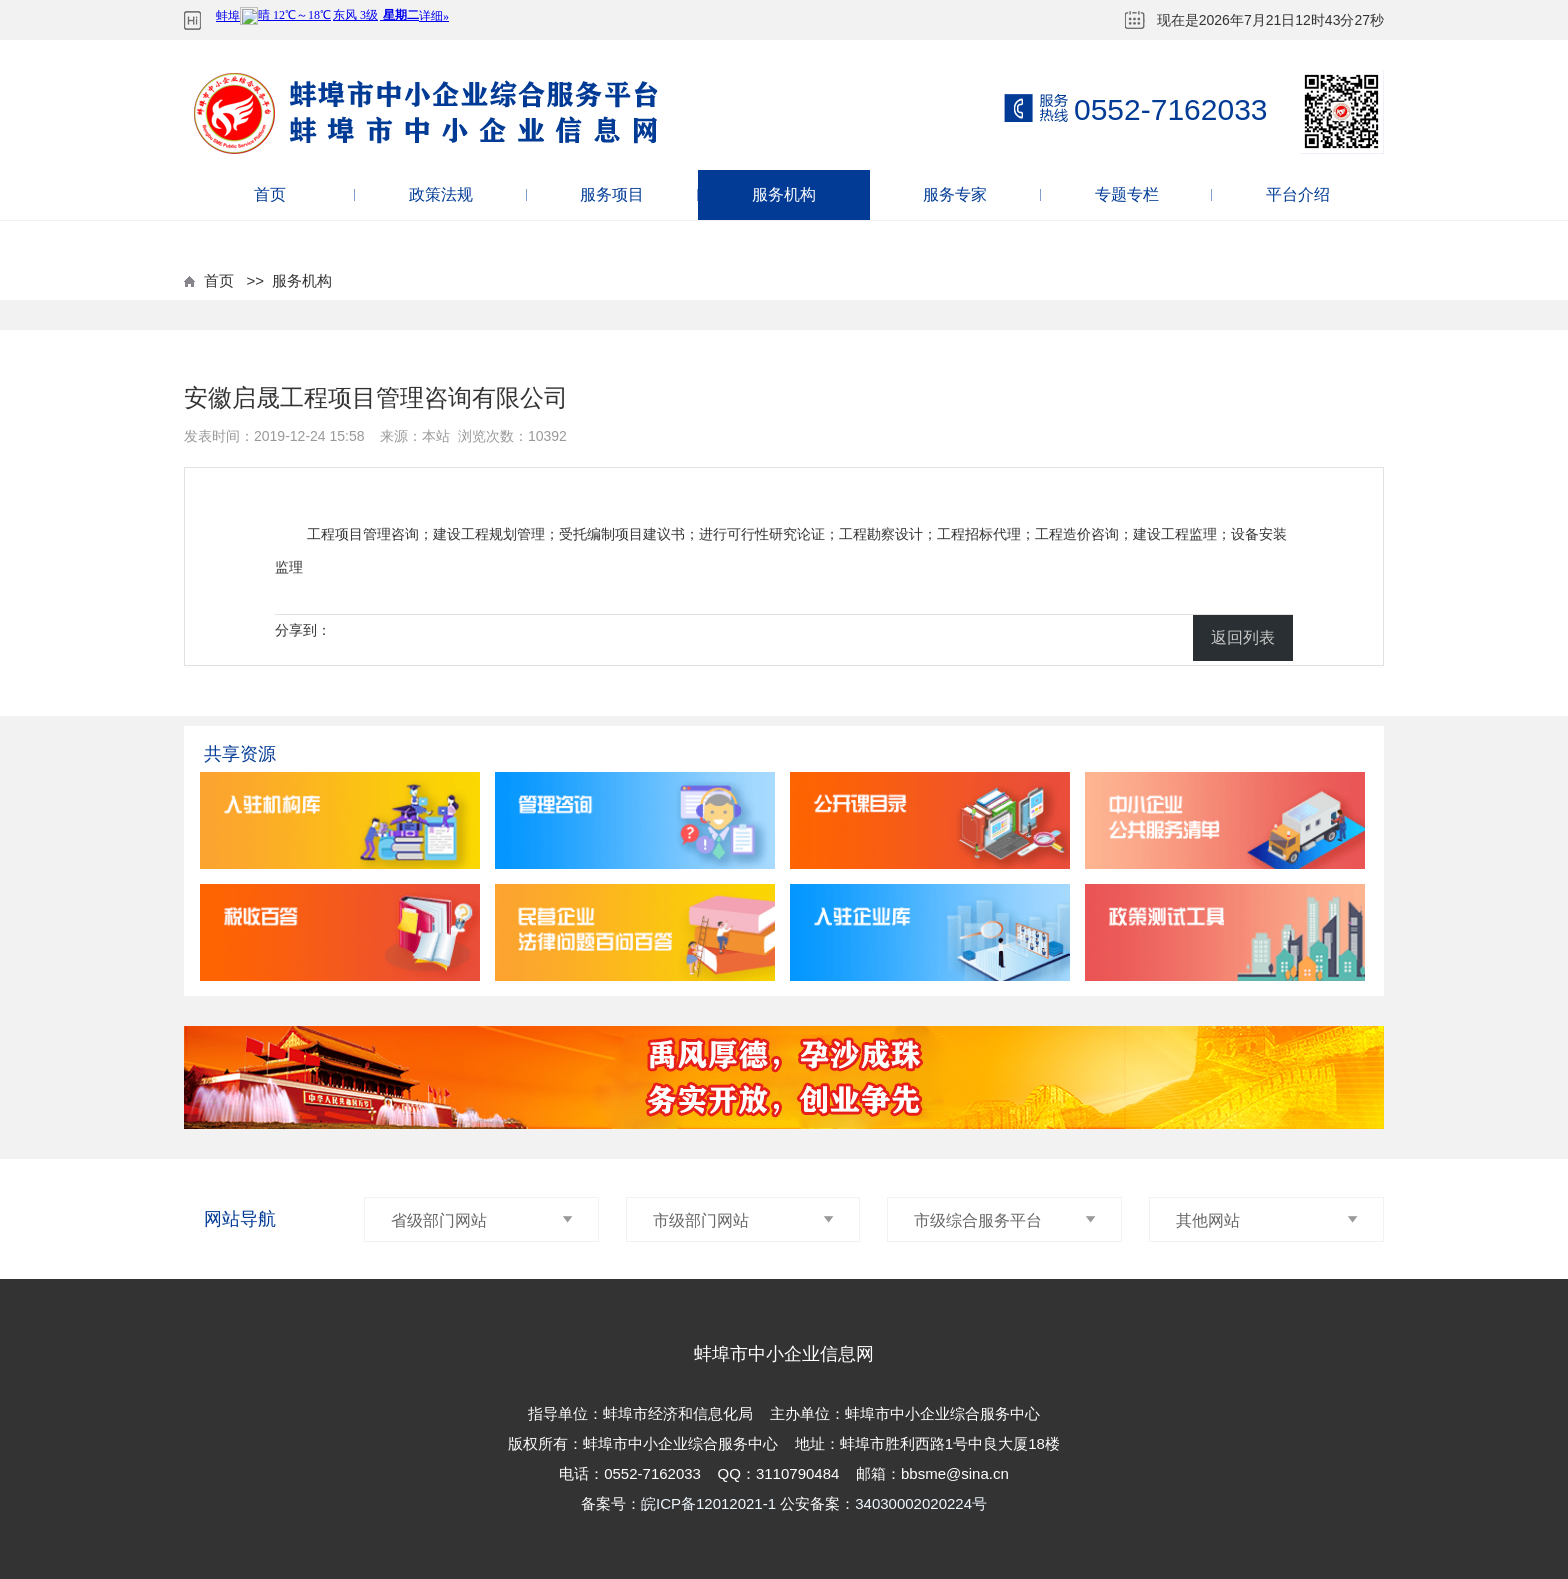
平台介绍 (1298, 194)
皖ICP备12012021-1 (710, 1503)
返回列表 (1243, 637)
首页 (270, 194)
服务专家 (955, 194)
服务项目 (612, 194)
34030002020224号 (921, 1503)
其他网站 (1267, 1220)
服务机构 (784, 194)
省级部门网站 (482, 1220)
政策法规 (441, 194)
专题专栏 (1127, 194)
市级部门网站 (744, 1220)
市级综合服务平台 (1005, 1220)
